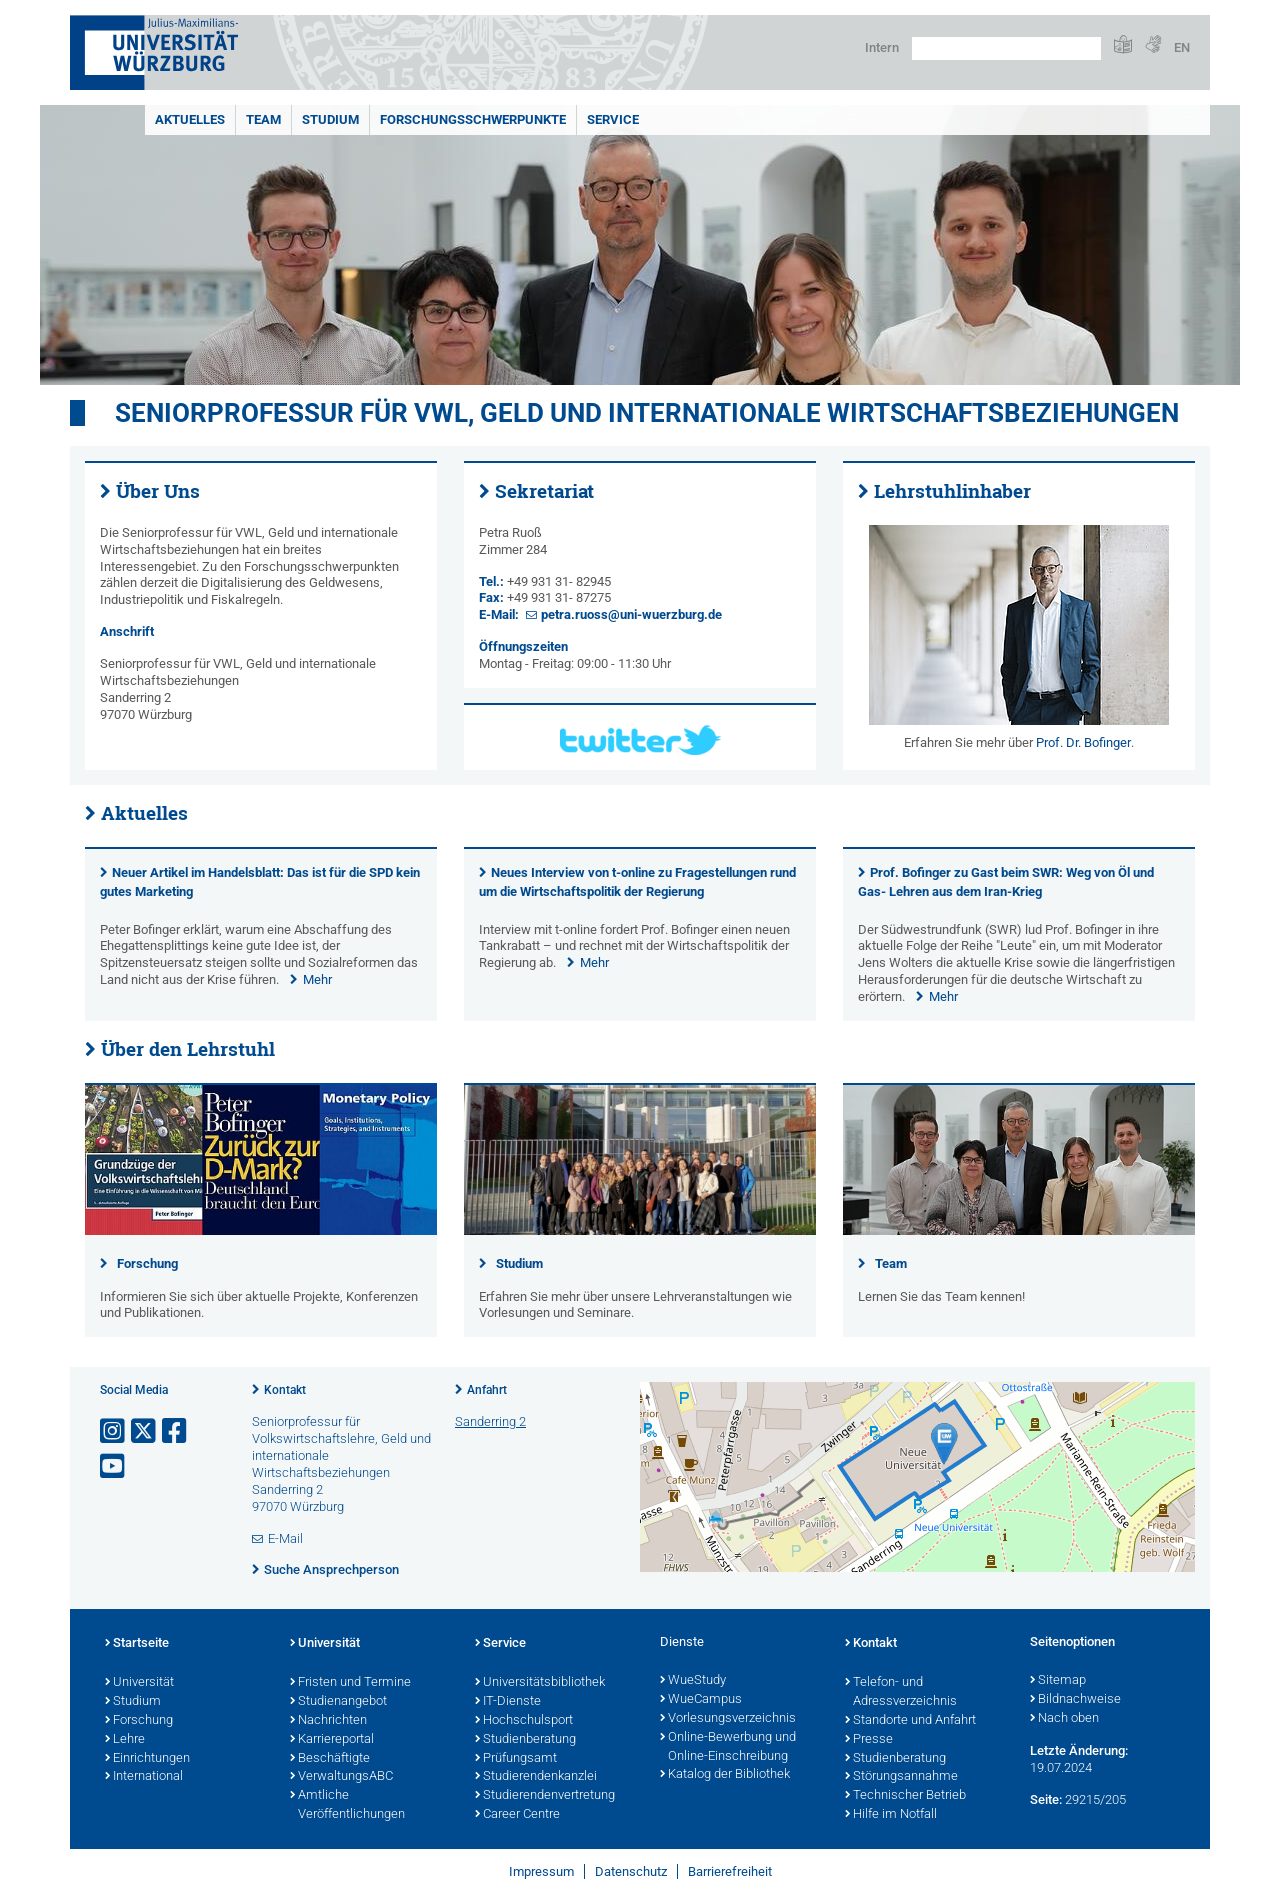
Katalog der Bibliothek (725, 1775)
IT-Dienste (508, 1702)
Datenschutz (631, 1871)
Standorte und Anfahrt (910, 1721)
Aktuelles (190, 119)
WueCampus (701, 1700)
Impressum (541, 1871)
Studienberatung (525, 1740)
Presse (869, 1740)
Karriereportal (332, 1740)
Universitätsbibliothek (540, 1683)
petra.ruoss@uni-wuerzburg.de (631, 614)
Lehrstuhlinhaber (952, 491)
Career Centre (517, 1815)
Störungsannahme (901, 1777)
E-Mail (285, 1538)
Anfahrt (487, 1390)
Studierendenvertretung (545, 1796)
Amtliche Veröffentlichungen (347, 1805)
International (144, 1777)
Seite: (1046, 1799)
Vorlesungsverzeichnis (728, 1719)
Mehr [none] (317, 979)
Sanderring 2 (490, 1421)
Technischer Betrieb (905, 1796)
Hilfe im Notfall (891, 1815)
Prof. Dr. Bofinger (1083, 742)
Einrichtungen (147, 1759)
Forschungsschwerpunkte (473, 119)
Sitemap (1058, 1681)
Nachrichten (328, 1721)
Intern (882, 47)
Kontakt (285, 1390)
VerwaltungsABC (341, 1777)
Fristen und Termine (350, 1683)
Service (613, 119)
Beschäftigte (330, 1759)
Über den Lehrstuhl (188, 1049)
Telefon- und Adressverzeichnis (901, 1692)
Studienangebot (338, 1702)
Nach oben (1064, 1719)
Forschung (147, 1263)
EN (1182, 47)
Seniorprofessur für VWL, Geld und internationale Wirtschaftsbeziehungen (647, 413)
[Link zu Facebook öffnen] (176, 1431)
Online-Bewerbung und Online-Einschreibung (728, 1747)
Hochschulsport (524, 1721)
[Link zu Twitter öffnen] (145, 1431)
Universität (139, 1683)
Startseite (137, 1644)
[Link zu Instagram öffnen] (114, 1431)
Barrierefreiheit (730, 1871)
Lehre (125, 1740)
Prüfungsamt (516, 1759)
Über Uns (158, 491)
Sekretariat (544, 491)
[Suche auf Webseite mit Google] (1006, 48)
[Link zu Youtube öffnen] (114, 1466)
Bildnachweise (1075, 1700)
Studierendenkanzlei (536, 1777)
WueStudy (693, 1681)
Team (263, 119)
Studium (330, 119)
